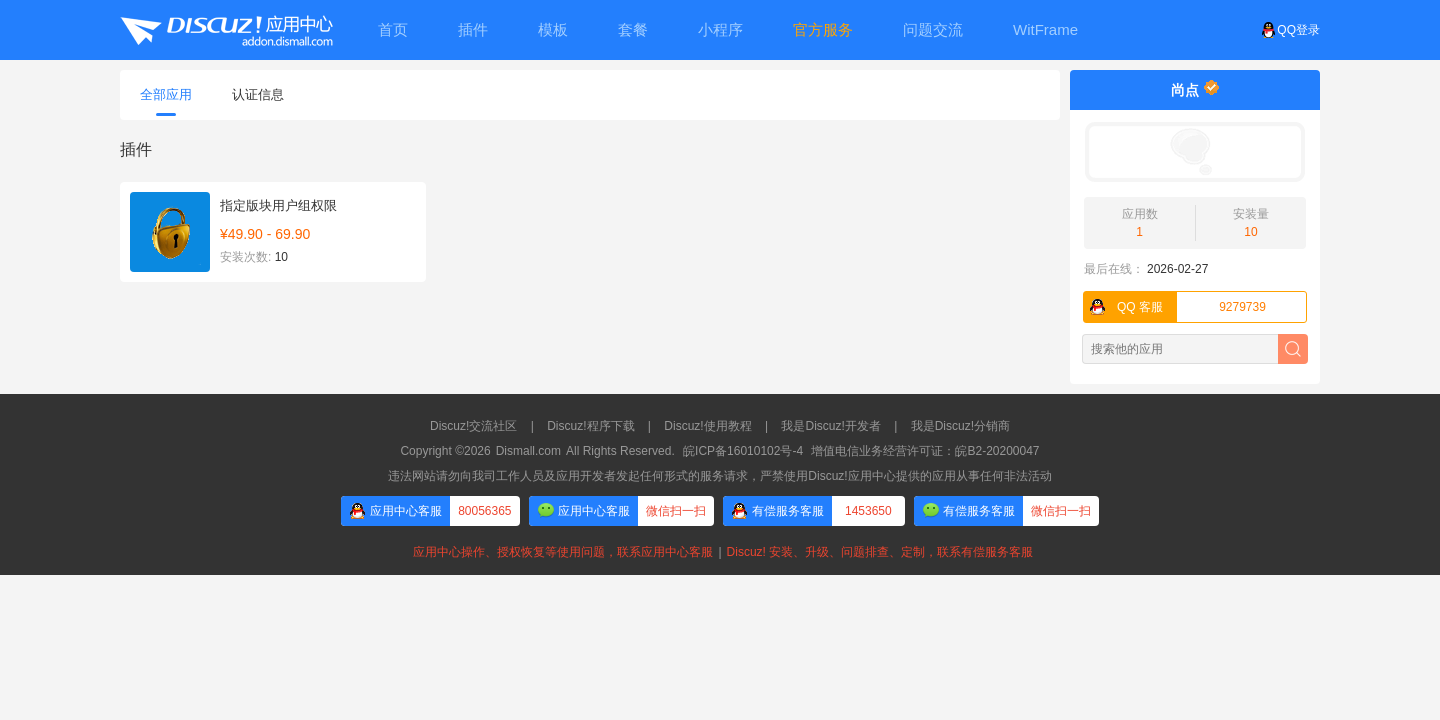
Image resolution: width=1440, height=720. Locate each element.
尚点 (1185, 90)
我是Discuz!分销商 (960, 426)
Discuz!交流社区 (473, 426)
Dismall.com (528, 451)
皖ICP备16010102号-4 (743, 451)
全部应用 (166, 101)
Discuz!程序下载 (590, 426)
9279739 (1175, 307)
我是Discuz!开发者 (830, 426)
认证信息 (258, 94)
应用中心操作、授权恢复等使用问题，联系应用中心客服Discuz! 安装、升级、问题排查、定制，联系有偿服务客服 (720, 552)
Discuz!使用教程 (707, 426)
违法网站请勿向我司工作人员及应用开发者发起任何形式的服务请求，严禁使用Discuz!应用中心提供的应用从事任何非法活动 (719, 476)
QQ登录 (1290, 30)
